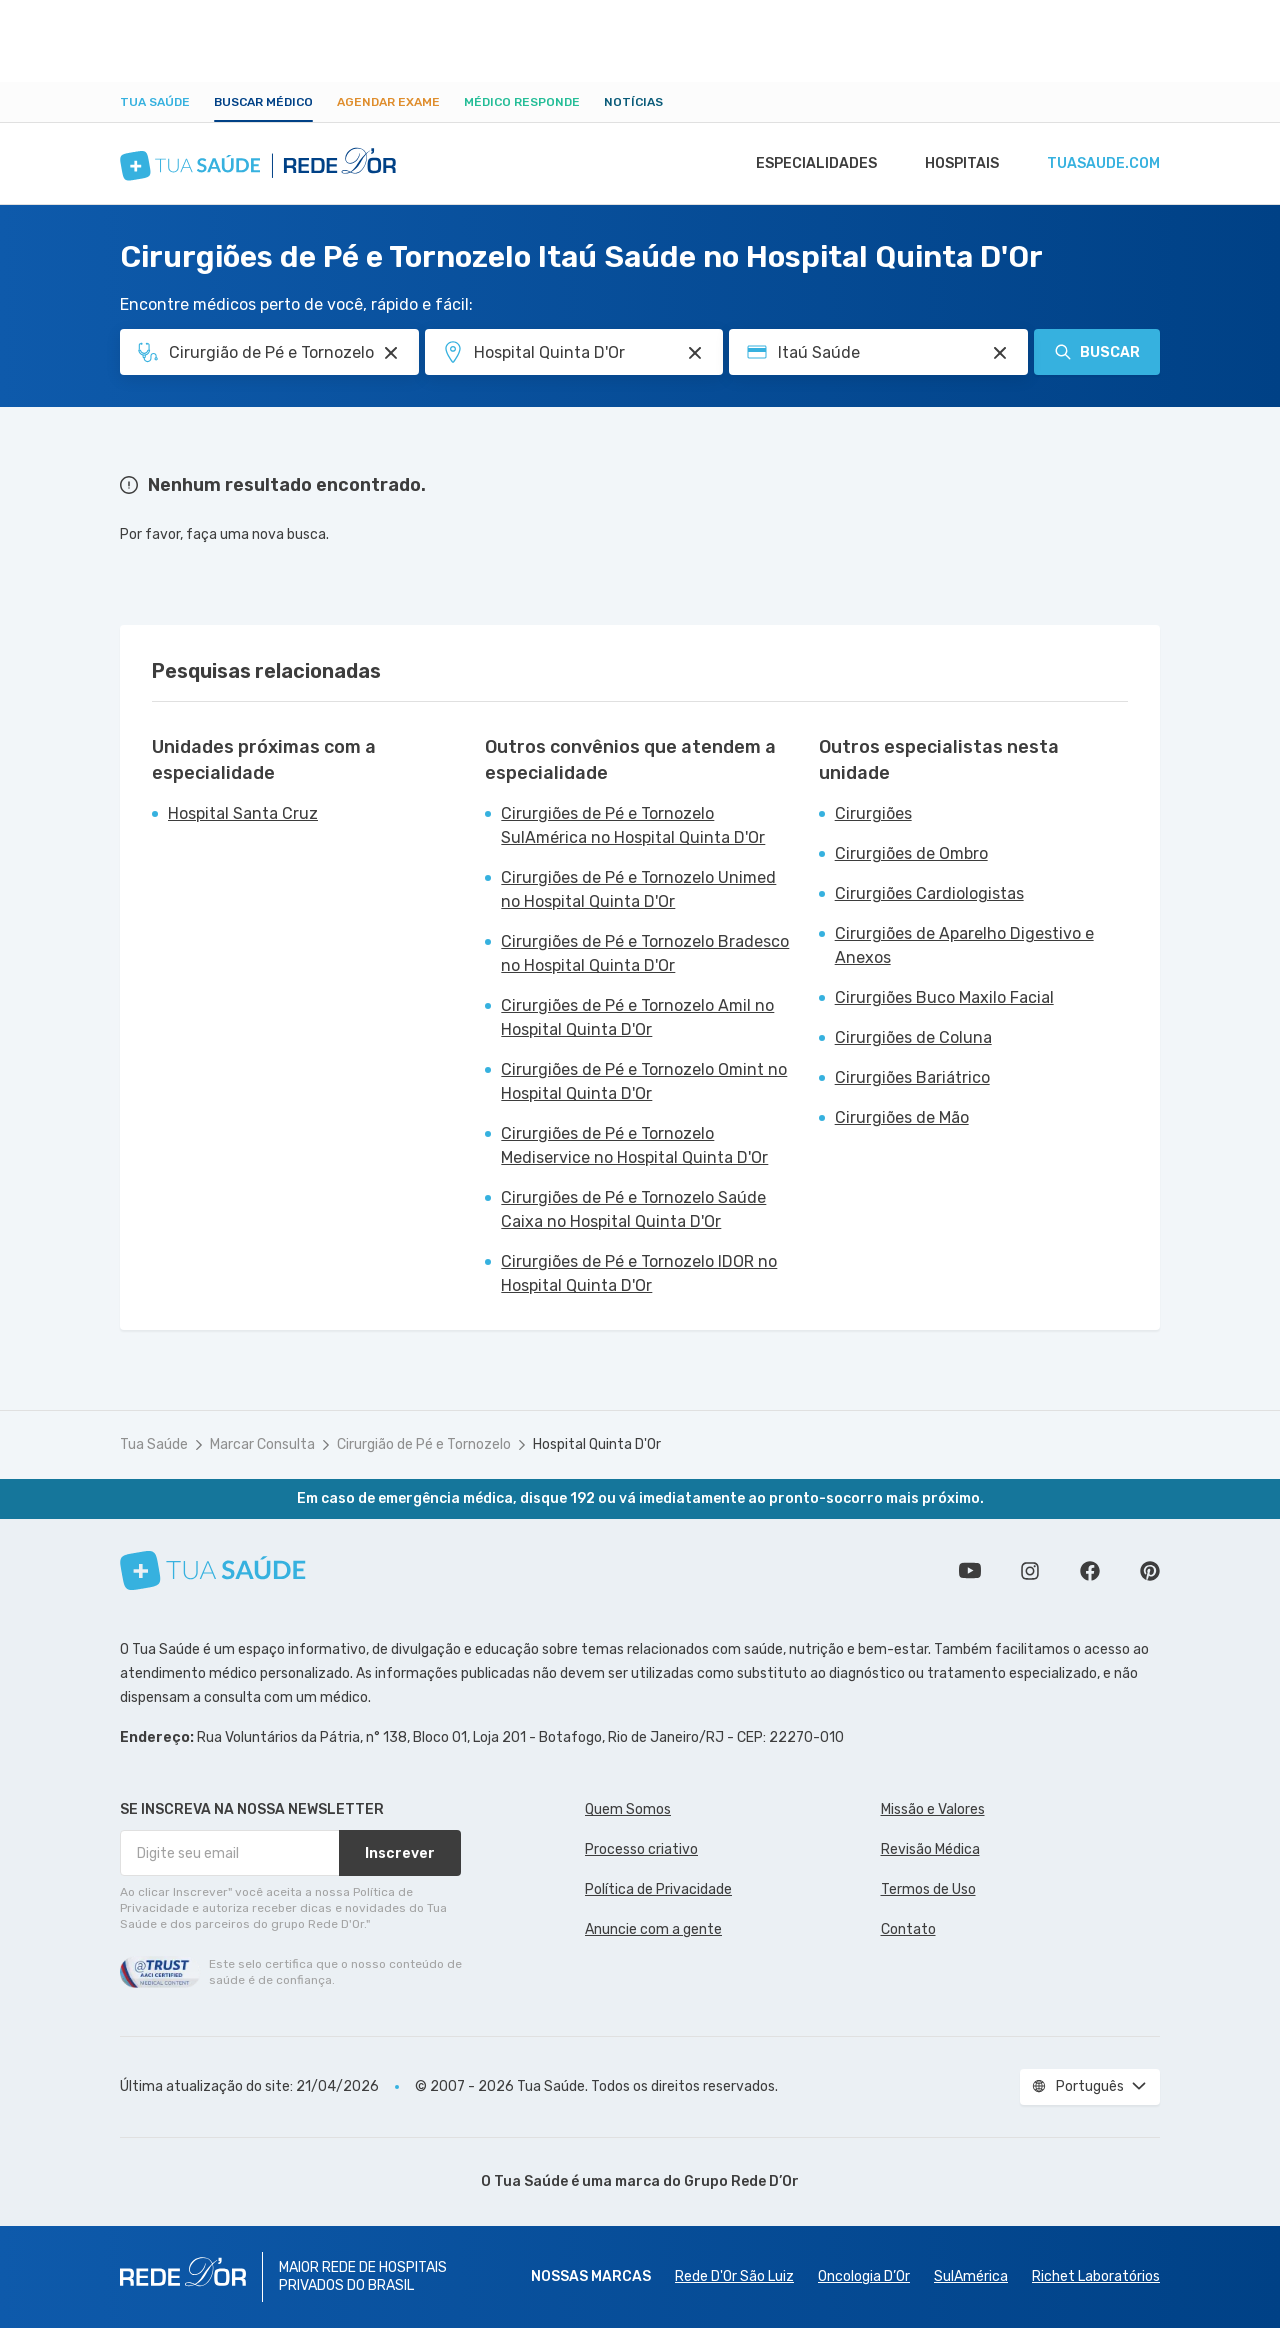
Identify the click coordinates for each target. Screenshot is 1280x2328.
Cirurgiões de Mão (902, 1117)
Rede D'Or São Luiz (734, 2276)
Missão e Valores (933, 1809)
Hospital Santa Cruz (243, 813)
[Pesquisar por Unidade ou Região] (695, 353)
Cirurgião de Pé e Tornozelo (424, 1444)
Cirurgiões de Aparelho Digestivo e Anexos (964, 945)
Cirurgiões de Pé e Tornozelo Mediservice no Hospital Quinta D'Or (634, 1145)
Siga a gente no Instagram (1030, 1571)
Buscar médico (263, 102)
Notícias (633, 102)
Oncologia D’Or (864, 2276)
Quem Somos (628, 1809)
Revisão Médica (930, 1849)
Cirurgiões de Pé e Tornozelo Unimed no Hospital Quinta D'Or (638, 889)
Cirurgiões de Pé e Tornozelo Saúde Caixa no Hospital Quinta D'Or (633, 1209)
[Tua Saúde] (213, 1570)
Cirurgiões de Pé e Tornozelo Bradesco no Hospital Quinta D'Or (645, 953)
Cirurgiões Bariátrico (912, 1077)
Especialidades (807, 164)
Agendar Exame (388, 102)
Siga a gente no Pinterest (1150, 1571)
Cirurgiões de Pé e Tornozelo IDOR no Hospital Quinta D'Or (639, 1273)
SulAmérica (971, 2276)
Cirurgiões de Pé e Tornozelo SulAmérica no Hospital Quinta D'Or (633, 825)
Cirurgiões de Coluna (913, 1037)
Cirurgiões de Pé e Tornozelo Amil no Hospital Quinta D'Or (637, 1017)
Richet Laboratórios (1096, 2276)
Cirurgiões (873, 813)
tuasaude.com (1102, 164)
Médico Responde (522, 102)
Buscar (1097, 352)
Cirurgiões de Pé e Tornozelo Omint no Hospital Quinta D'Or (644, 1081)
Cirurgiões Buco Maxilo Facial (944, 997)
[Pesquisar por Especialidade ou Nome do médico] (391, 353)
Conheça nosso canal (970, 1571)
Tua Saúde (155, 102)
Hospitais (956, 164)
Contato (908, 1929)
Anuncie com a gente (653, 1929)
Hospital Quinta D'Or (597, 1444)
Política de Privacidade (658, 1889)
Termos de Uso (928, 1889)
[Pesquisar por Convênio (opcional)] (1000, 353)
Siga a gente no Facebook (1090, 1571)
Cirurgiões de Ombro (911, 853)
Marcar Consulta (262, 1444)
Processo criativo (641, 1849)
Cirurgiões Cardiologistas (929, 893)
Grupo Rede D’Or (741, 2181)
